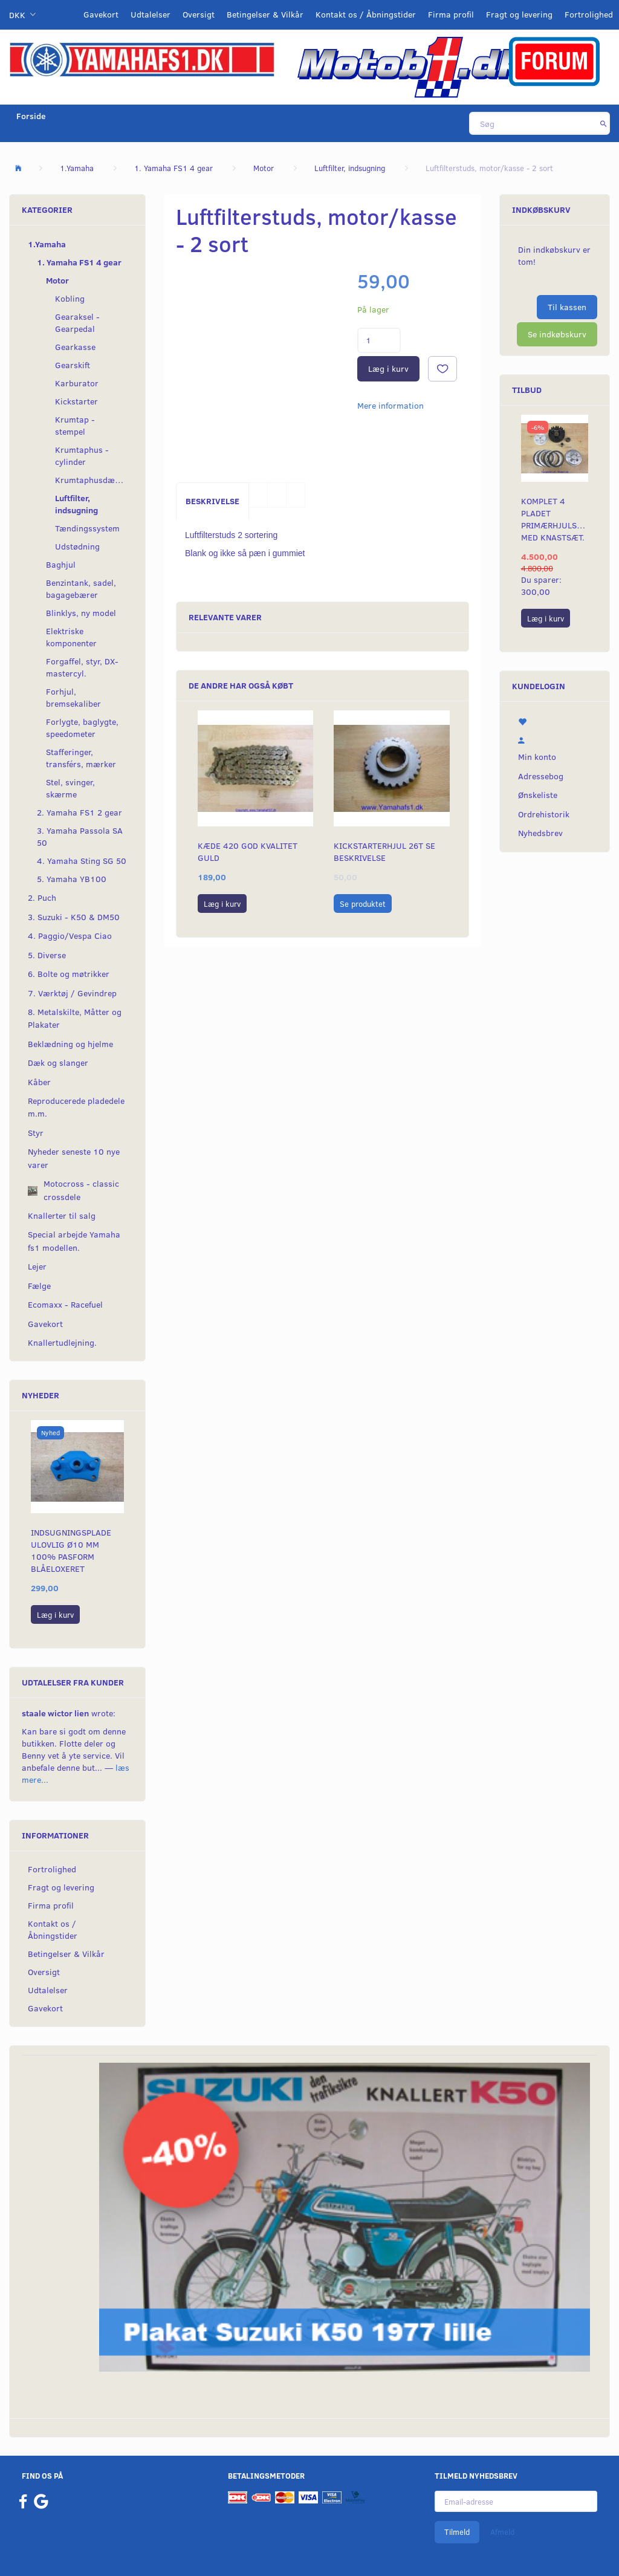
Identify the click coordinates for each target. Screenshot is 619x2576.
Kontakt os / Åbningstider (366, 14)
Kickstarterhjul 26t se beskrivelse (384, 851)
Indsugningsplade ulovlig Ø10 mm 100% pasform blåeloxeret (71, 1550)
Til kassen (567, 307)
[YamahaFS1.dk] (141, 58)
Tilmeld (457, 2531)
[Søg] (603, 123)
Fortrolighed (589, 14)
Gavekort (100, 14)
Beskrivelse (212, 501)
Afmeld (502, 2531)
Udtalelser (150, 14)
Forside (31, 116)
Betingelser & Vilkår (265, 14)
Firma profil (451, 14)
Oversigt (199, 14)
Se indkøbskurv (557, 334)
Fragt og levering (519, 14)
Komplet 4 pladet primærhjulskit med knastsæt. (554, 519)
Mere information (390, 405)
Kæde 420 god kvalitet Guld (247, 851)
